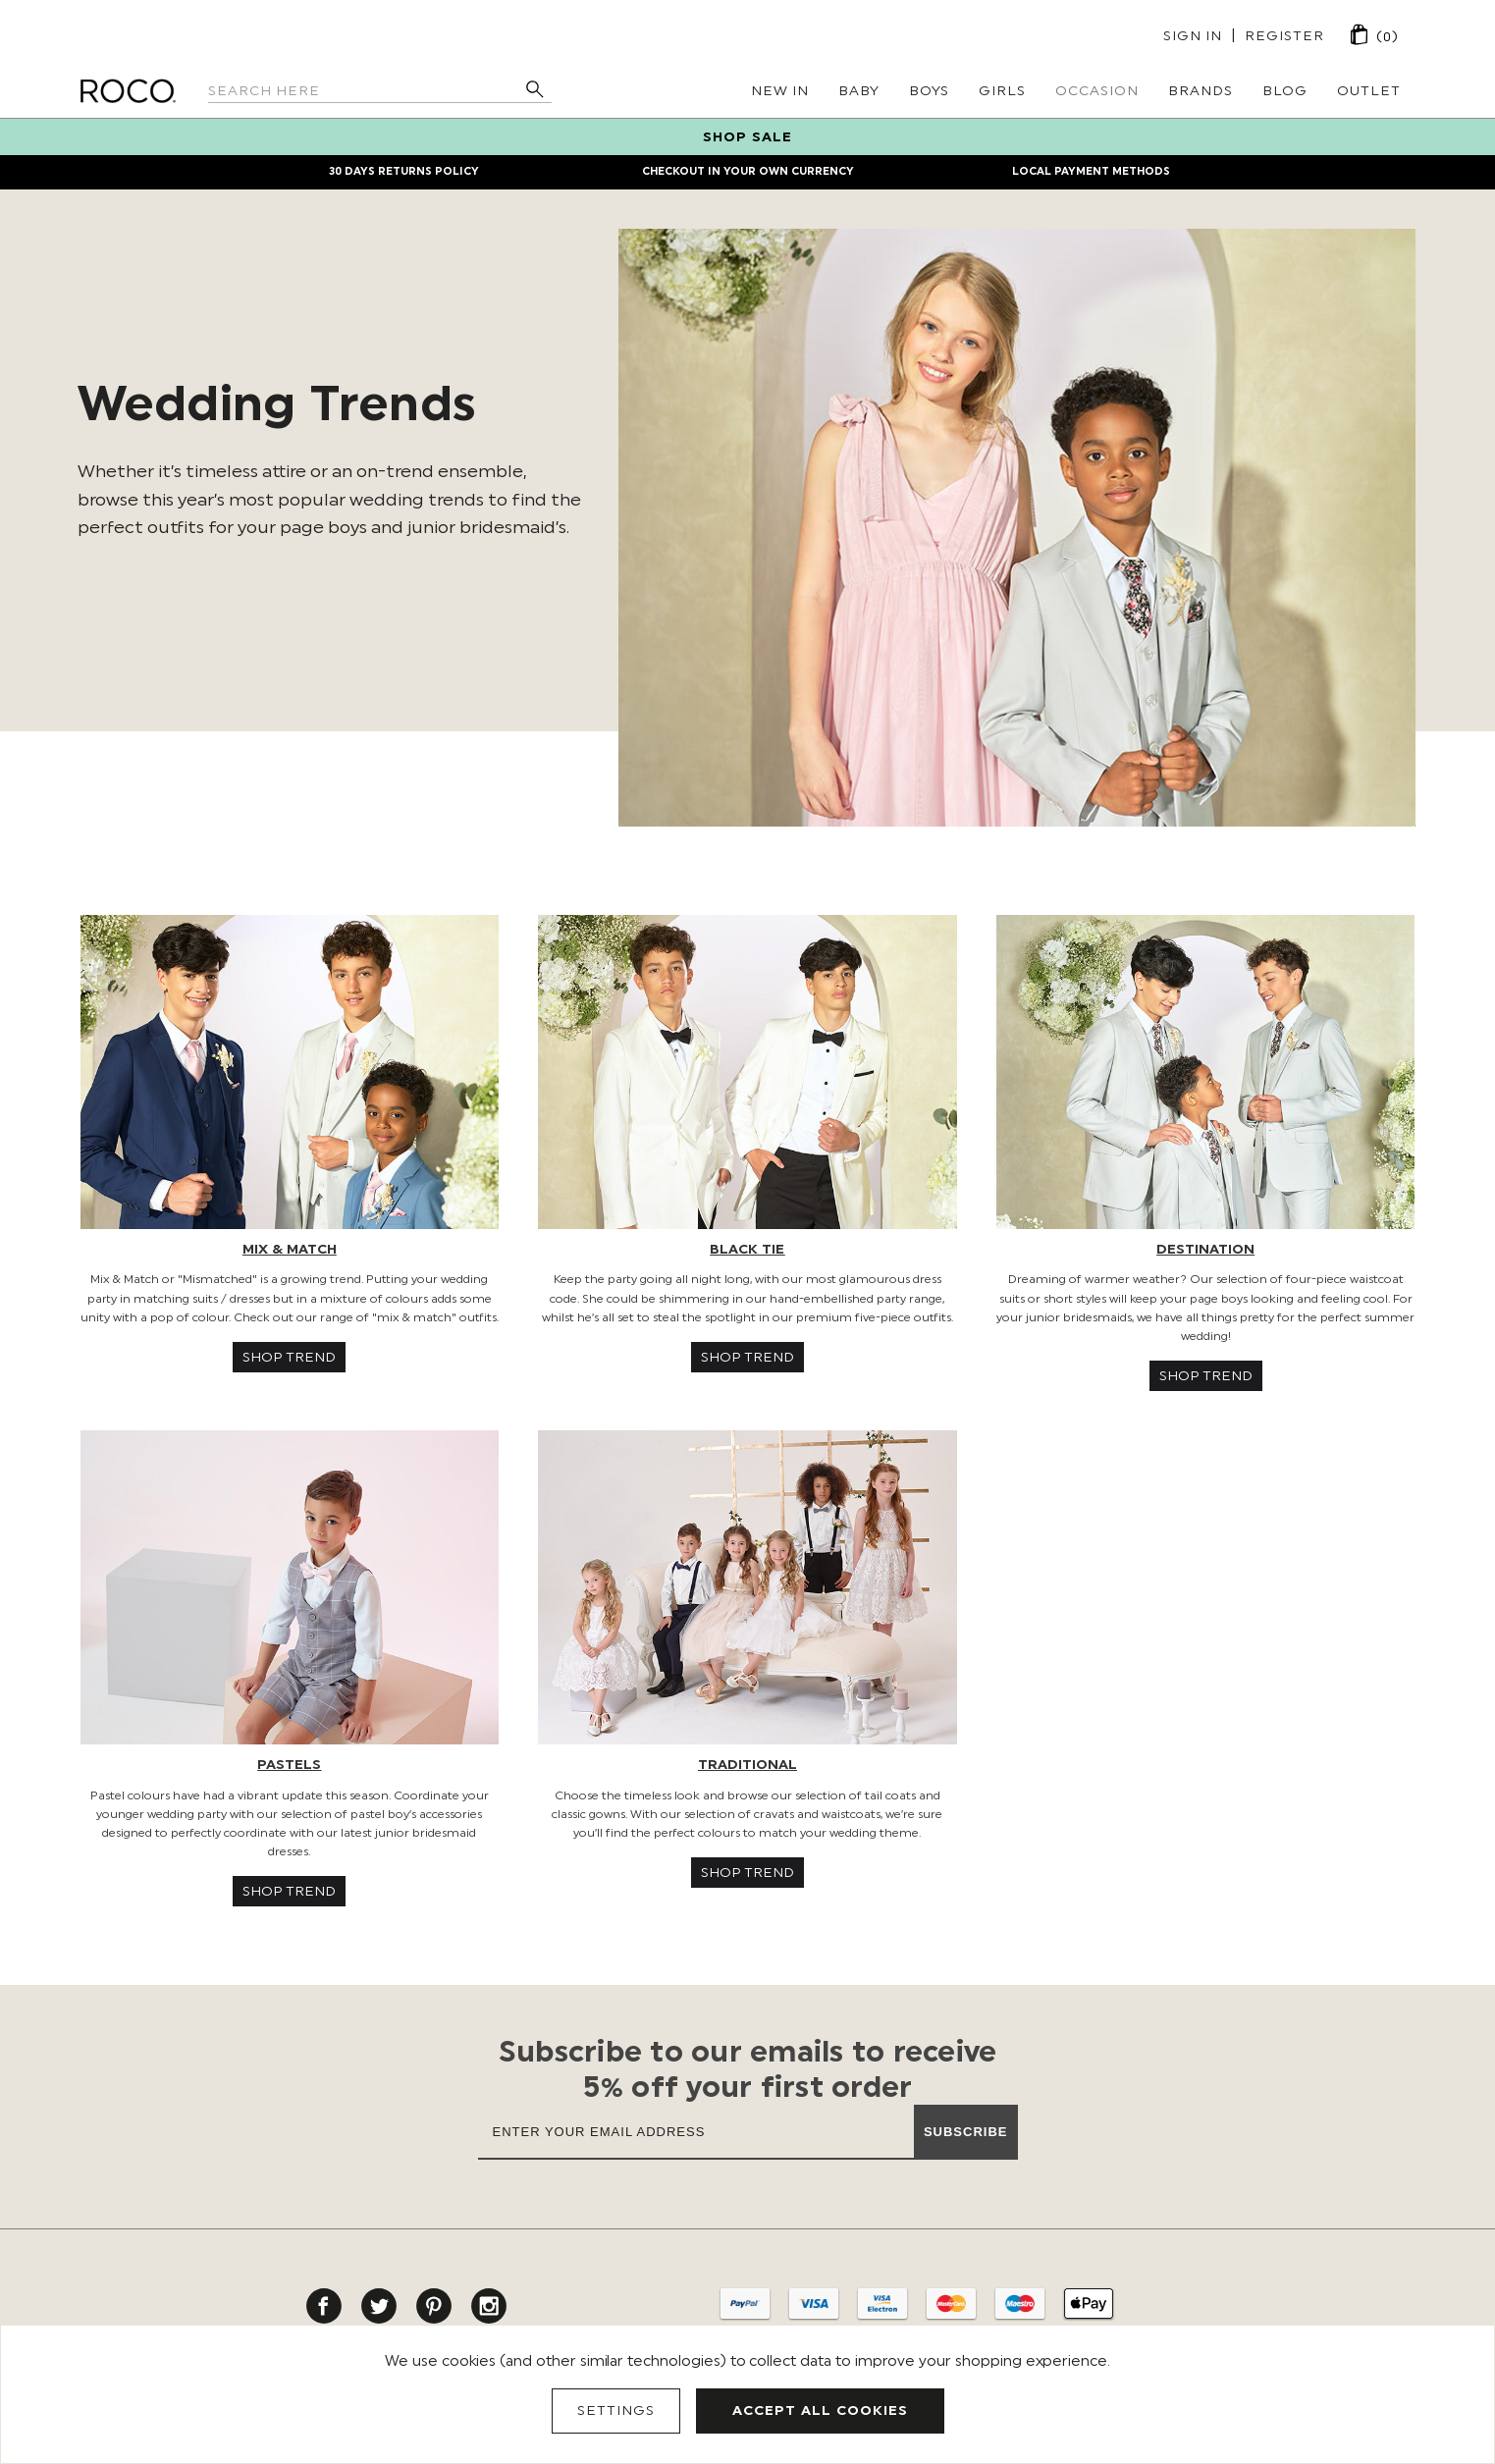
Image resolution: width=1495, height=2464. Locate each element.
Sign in (1192, 35)
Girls (1002, 90)
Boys (929, 90)
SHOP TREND (289, 1357)
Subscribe (966, 2131)
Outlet (1369, 90)
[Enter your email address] (696, 2131)
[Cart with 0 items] (1360, 34)
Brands (1200, 90)
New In (780, 90)
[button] (290, 1072)
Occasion (1097, 90)
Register (1284, 35)
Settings (616, 2410)
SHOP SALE (747, 137)
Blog (1285, 90)
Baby (859, 90)
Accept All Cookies (820, 2410)
